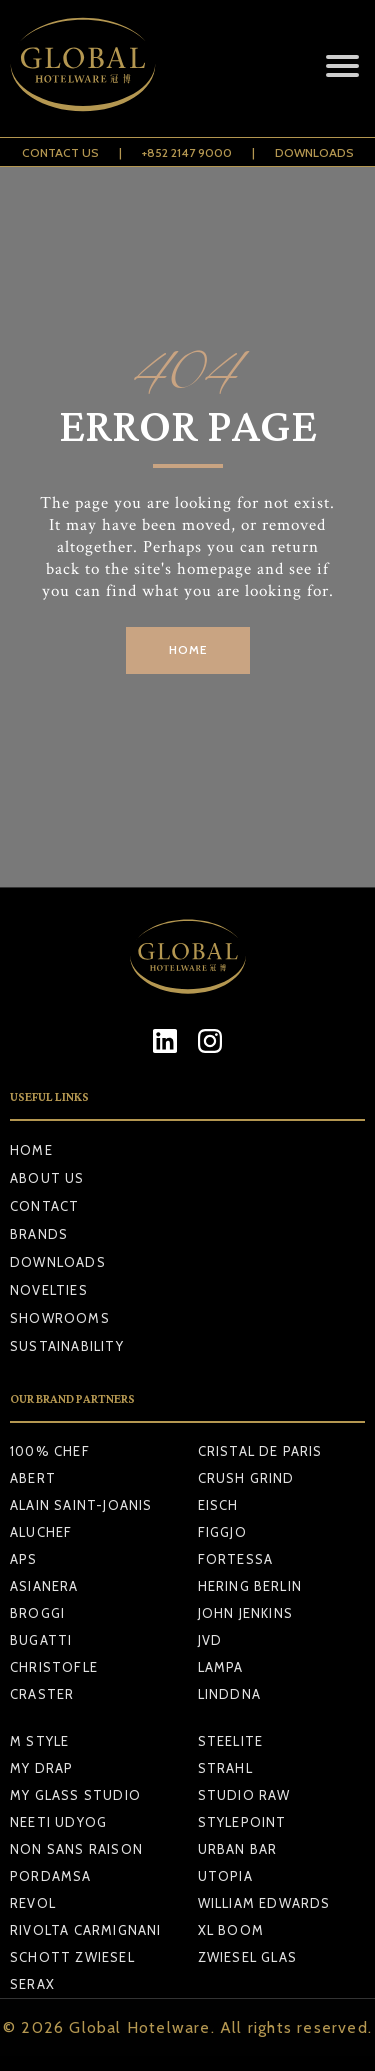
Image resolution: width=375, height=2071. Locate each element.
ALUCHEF (41, 1532)
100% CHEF (50, 1451)
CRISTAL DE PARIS (260, 1451)
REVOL (33, 1903)
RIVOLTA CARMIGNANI (86, 1930)
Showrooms (60, 1318)
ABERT (33, 1478)
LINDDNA (229, 1694)
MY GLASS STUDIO (75, 1795)
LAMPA (221, 1667)
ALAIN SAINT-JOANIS (81, 1505)
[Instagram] (210, 1040)
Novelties (49, 1290)
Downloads (314, 152)
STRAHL (225, 1768)
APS (24, 1559)
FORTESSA (236, 1559)
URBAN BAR (238, 1849)
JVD (210, 1640)
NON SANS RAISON (76, 1849)
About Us (47, 1178)
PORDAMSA (51, 1876)
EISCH (218, 1505)
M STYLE (39, 1741)
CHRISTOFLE (54, 1667)
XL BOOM (231, 1930)
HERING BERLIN (250, 1586)
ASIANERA (44, 1586)
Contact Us (60, 152)
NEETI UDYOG (58, 1822)
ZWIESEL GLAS (247, 1957)
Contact (44, 1206)
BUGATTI (41, 1640)
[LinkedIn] (165, 1040)
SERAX (32, 1984)
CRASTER (42, 1694)
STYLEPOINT (242, 1822)
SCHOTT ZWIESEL (72, 1957)
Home (31, 1150)
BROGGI (37, 1613)
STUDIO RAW (244, 1795)
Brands (39, 1234)
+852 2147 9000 (187, 152)
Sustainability (67, 1346)
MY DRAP (41, 1768)
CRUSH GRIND (246, 1478)
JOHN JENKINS (245, 1613)
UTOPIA (225, 1876)
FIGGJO (222, 1532)
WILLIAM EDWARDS (264, 1903)
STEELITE (231, 1741)
